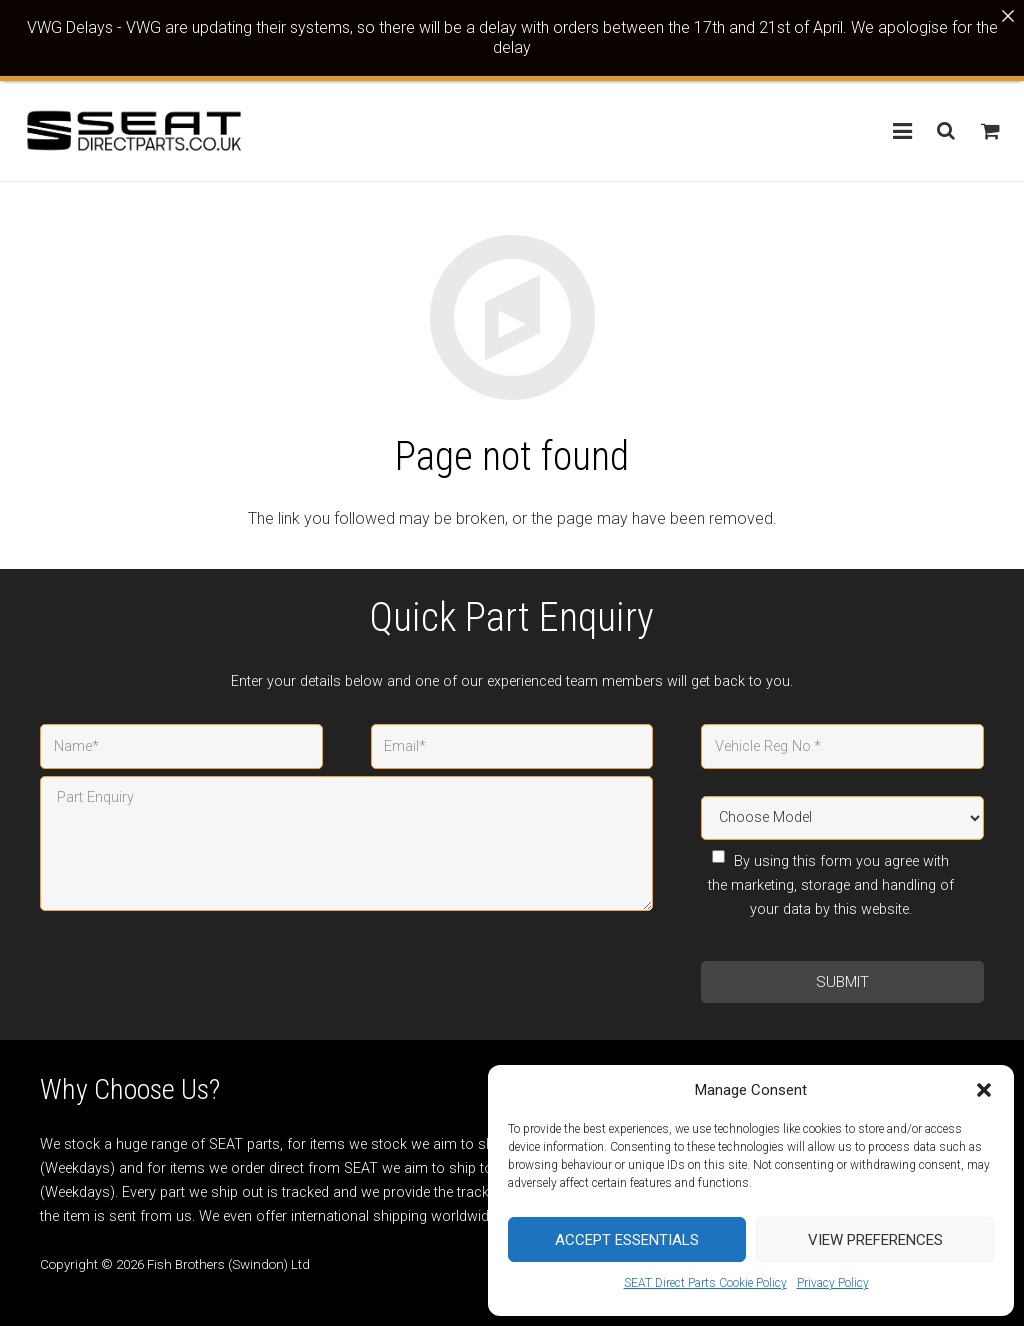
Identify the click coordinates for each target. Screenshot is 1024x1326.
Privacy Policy (833, 1283)
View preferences (875, 1240)
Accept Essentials (627, 1240)
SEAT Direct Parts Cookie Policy (705, 1283)
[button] (984, 1090)
